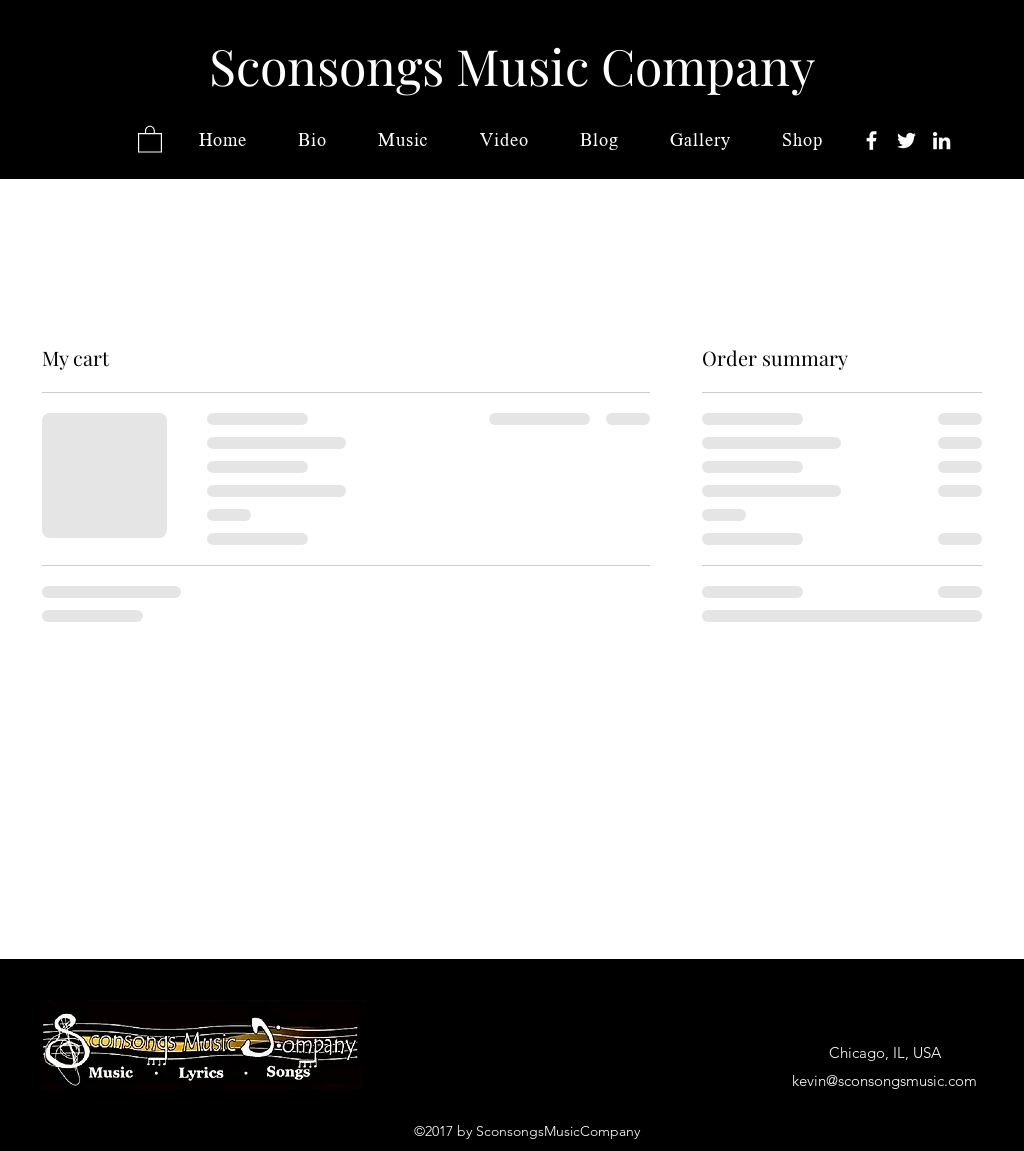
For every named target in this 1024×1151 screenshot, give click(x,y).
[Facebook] (871, 140)
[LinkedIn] (941, 140)
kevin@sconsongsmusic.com (884, 1080)
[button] (150, 138)
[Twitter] (906, 140)
